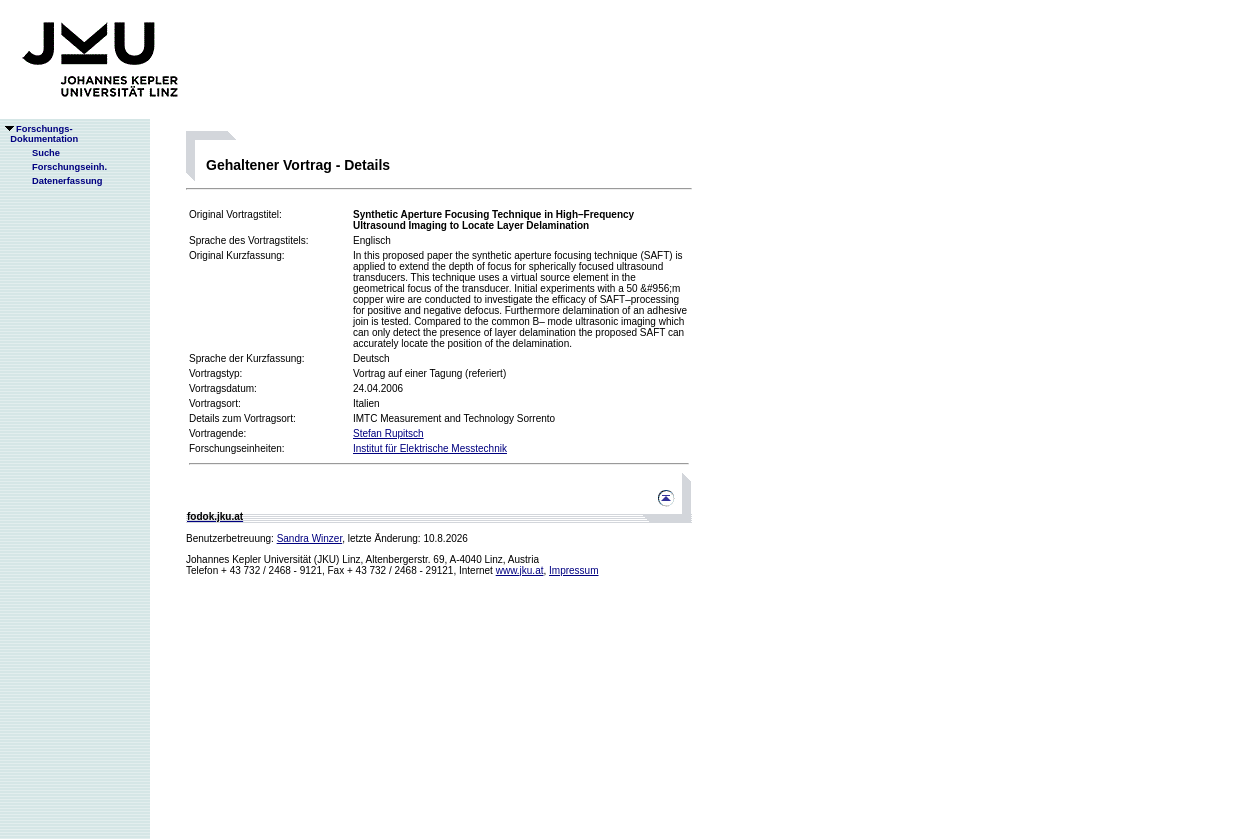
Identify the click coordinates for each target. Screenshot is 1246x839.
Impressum (573, 570)
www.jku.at (520, 570)
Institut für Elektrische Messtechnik (430, 448)
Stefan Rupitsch (388, 433)
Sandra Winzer (310, 538)
